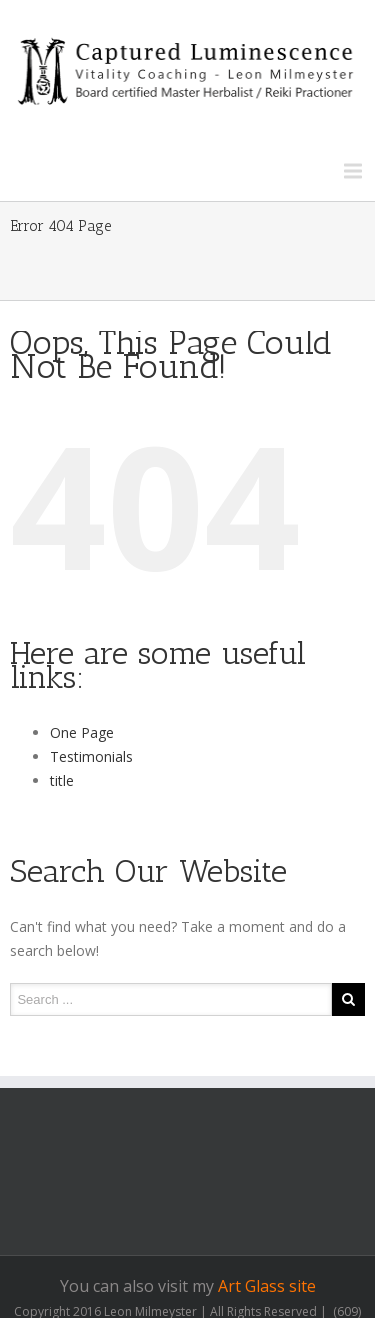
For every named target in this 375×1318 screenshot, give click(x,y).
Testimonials (91, 756)
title (62, 780)
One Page (82, 732)
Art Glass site (267, 1286)
